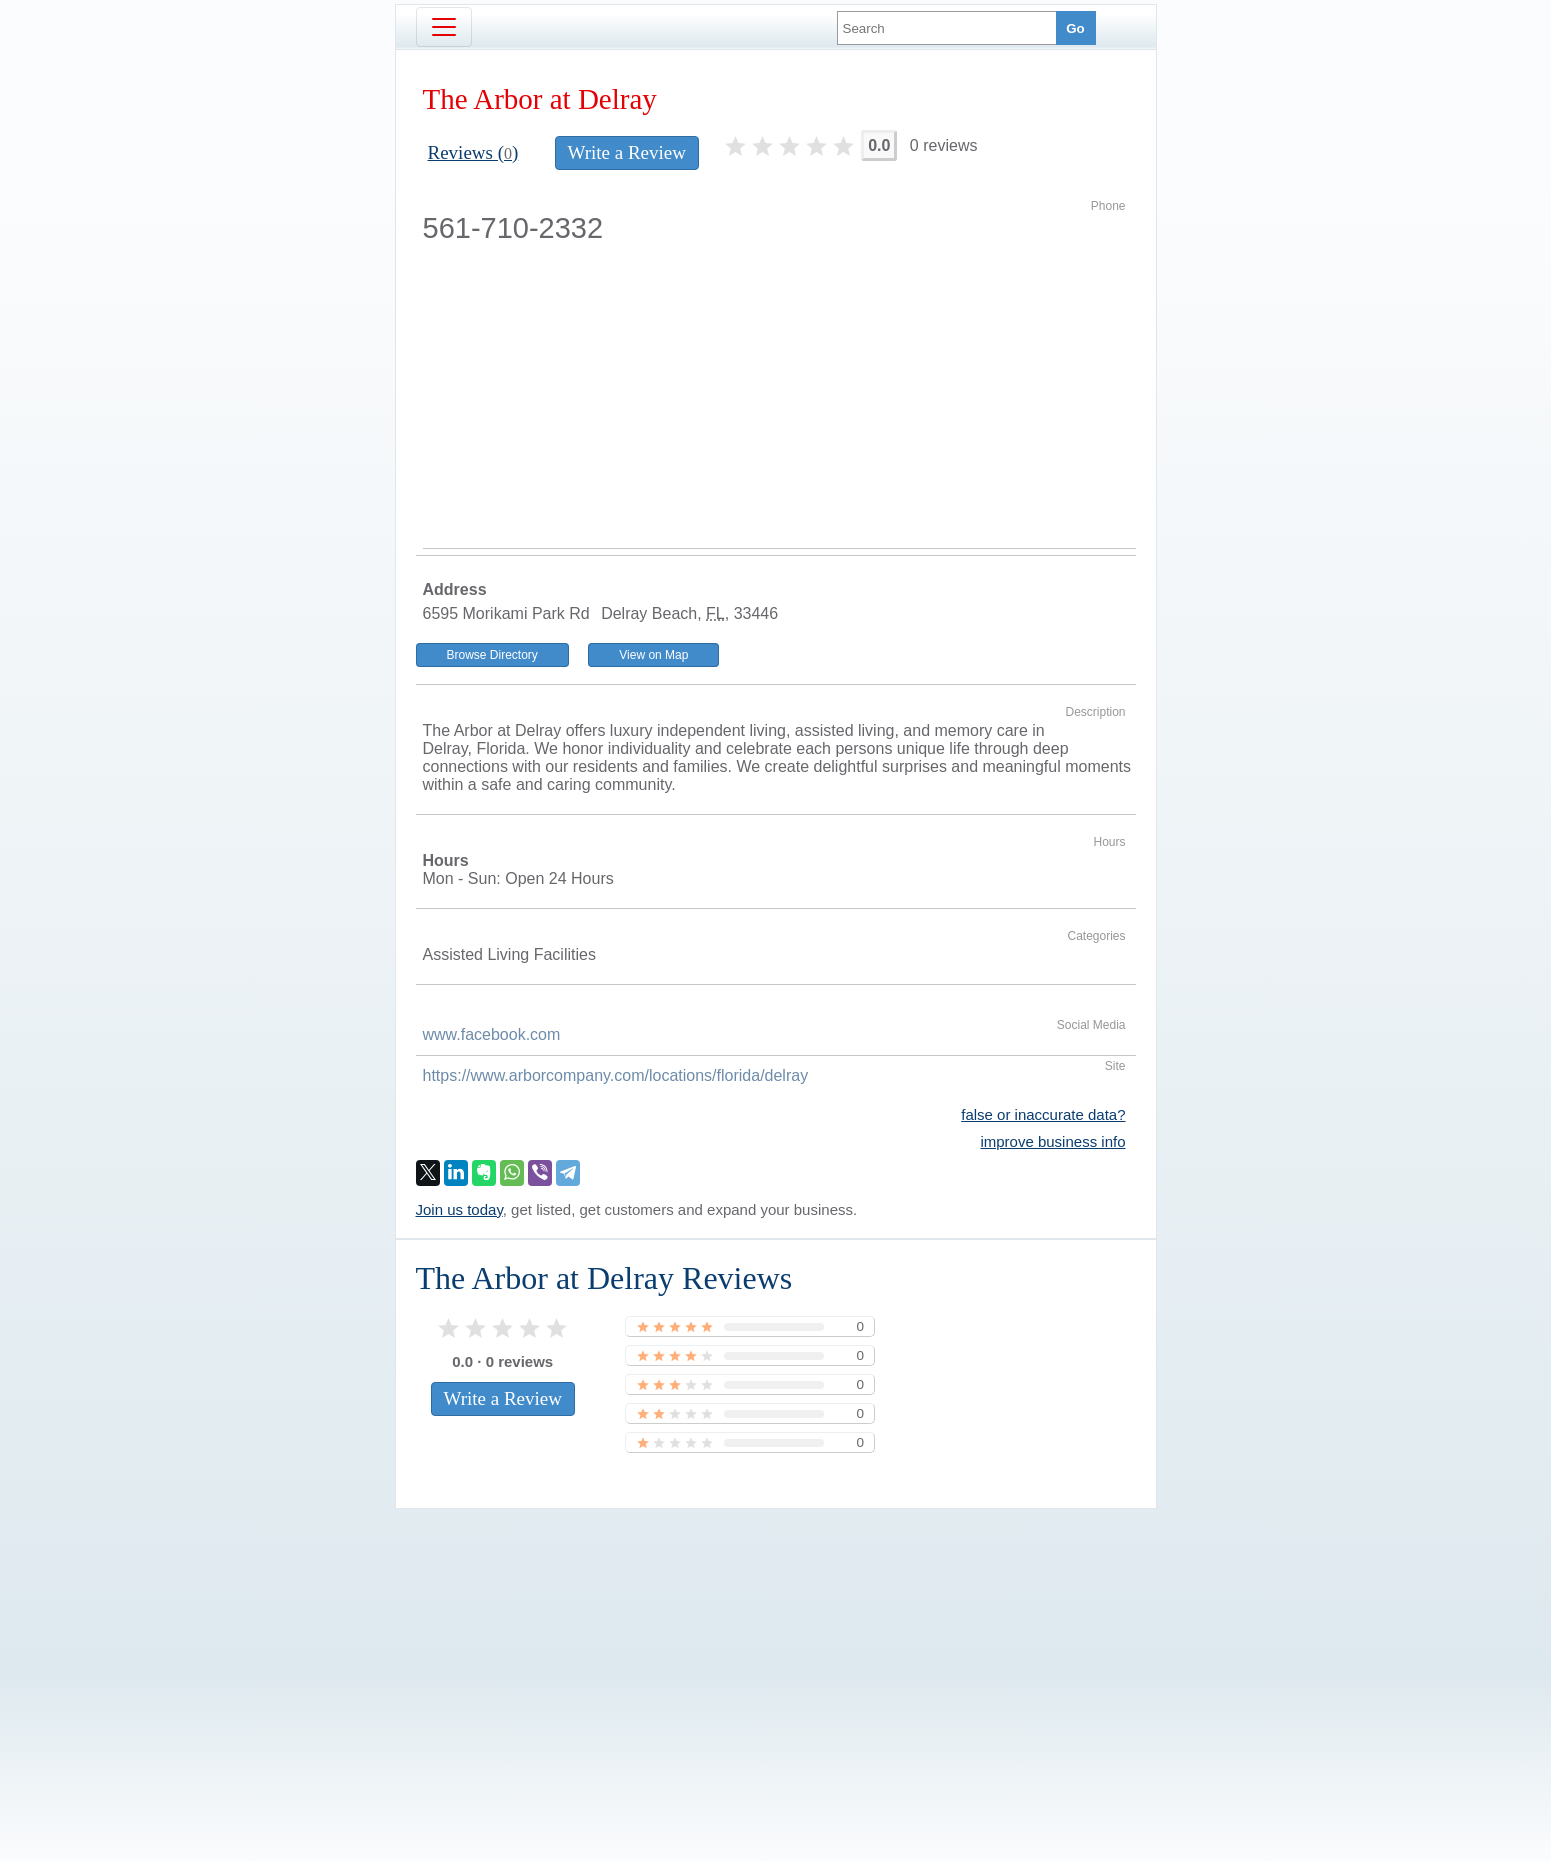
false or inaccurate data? (1043, 1114)
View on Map (653, 655)
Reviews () (473, 152)
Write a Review (627, 152)
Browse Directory (492, 655)
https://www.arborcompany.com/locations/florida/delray (616, 1075)
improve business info (1052, 1141)
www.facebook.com (492, 1034)
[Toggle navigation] (444, 27)
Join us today (459, 1209)
